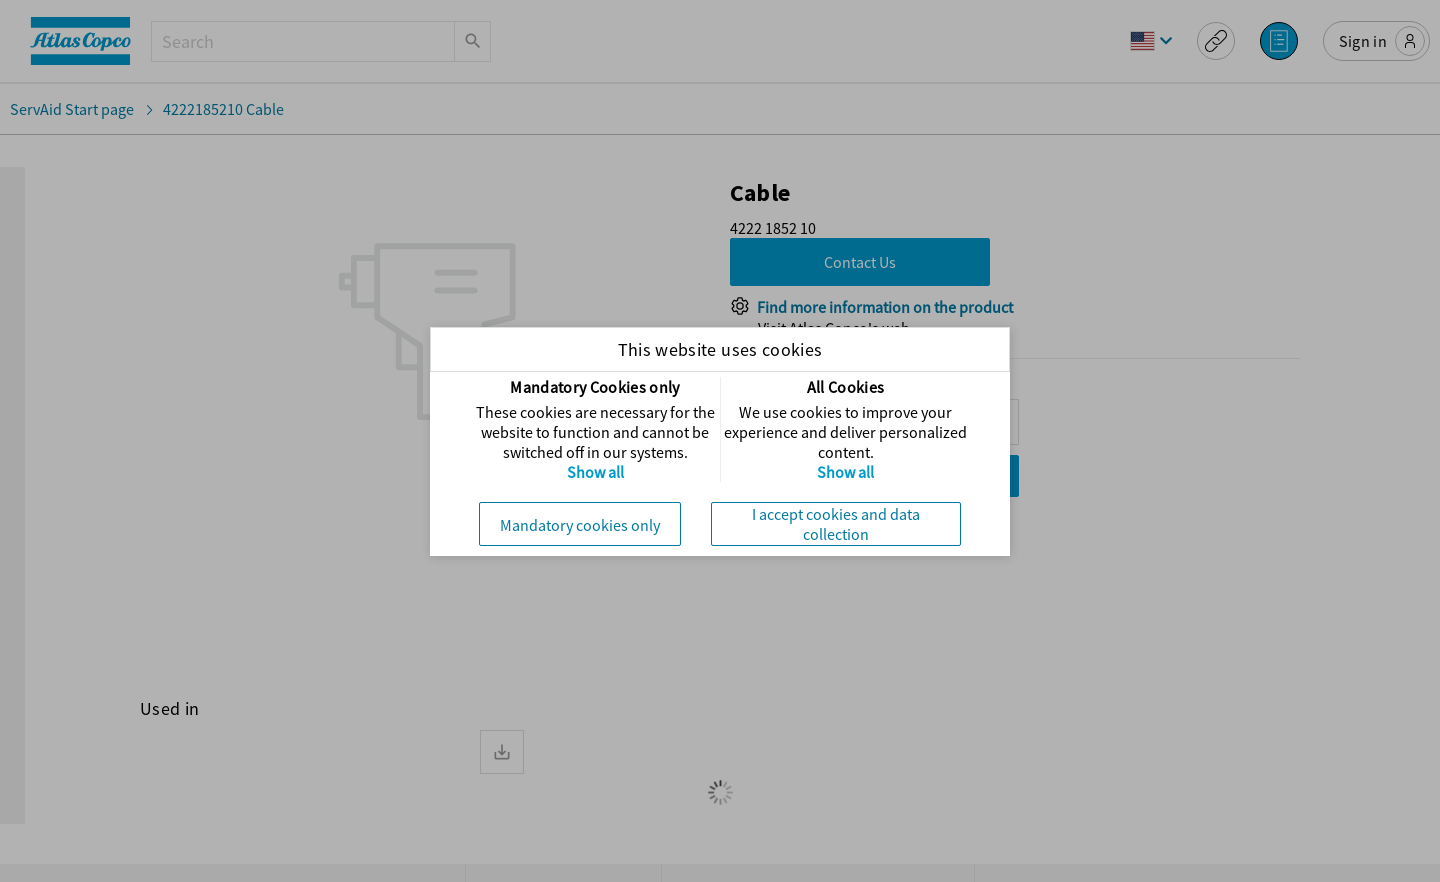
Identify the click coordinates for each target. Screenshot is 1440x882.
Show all (595, 472)
